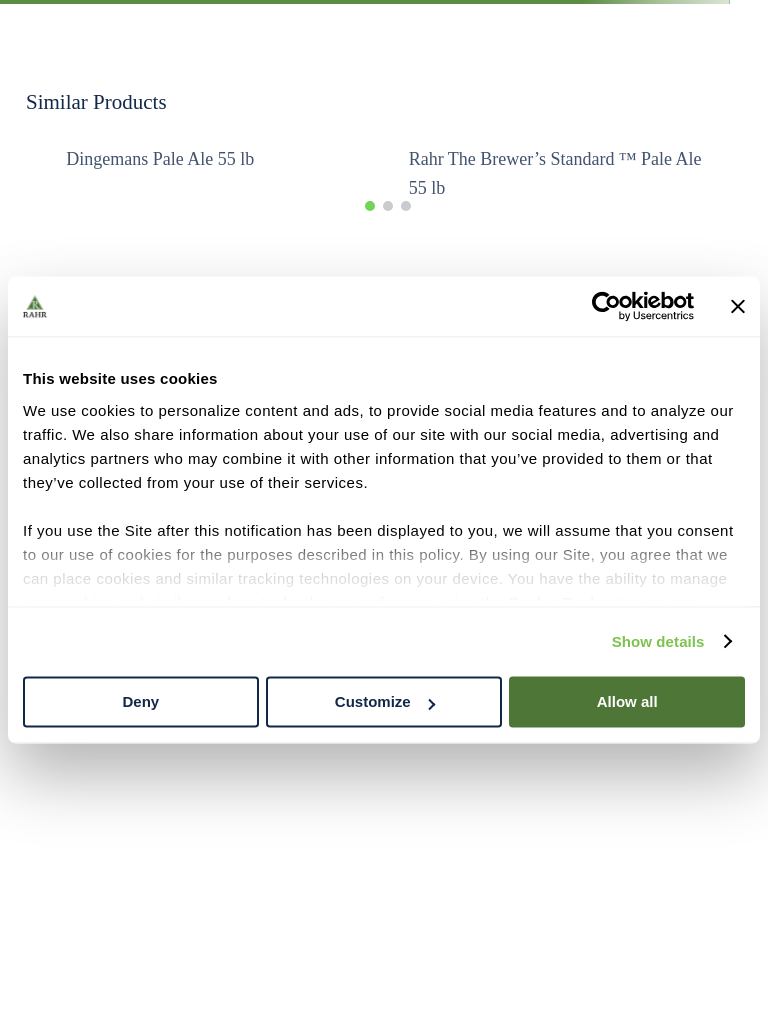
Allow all (627, 701)
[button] (370, 206)
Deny (140, 701)
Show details (658, 641)
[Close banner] (738, 306)
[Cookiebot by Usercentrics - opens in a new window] (606, 306)
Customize (385, 701)
